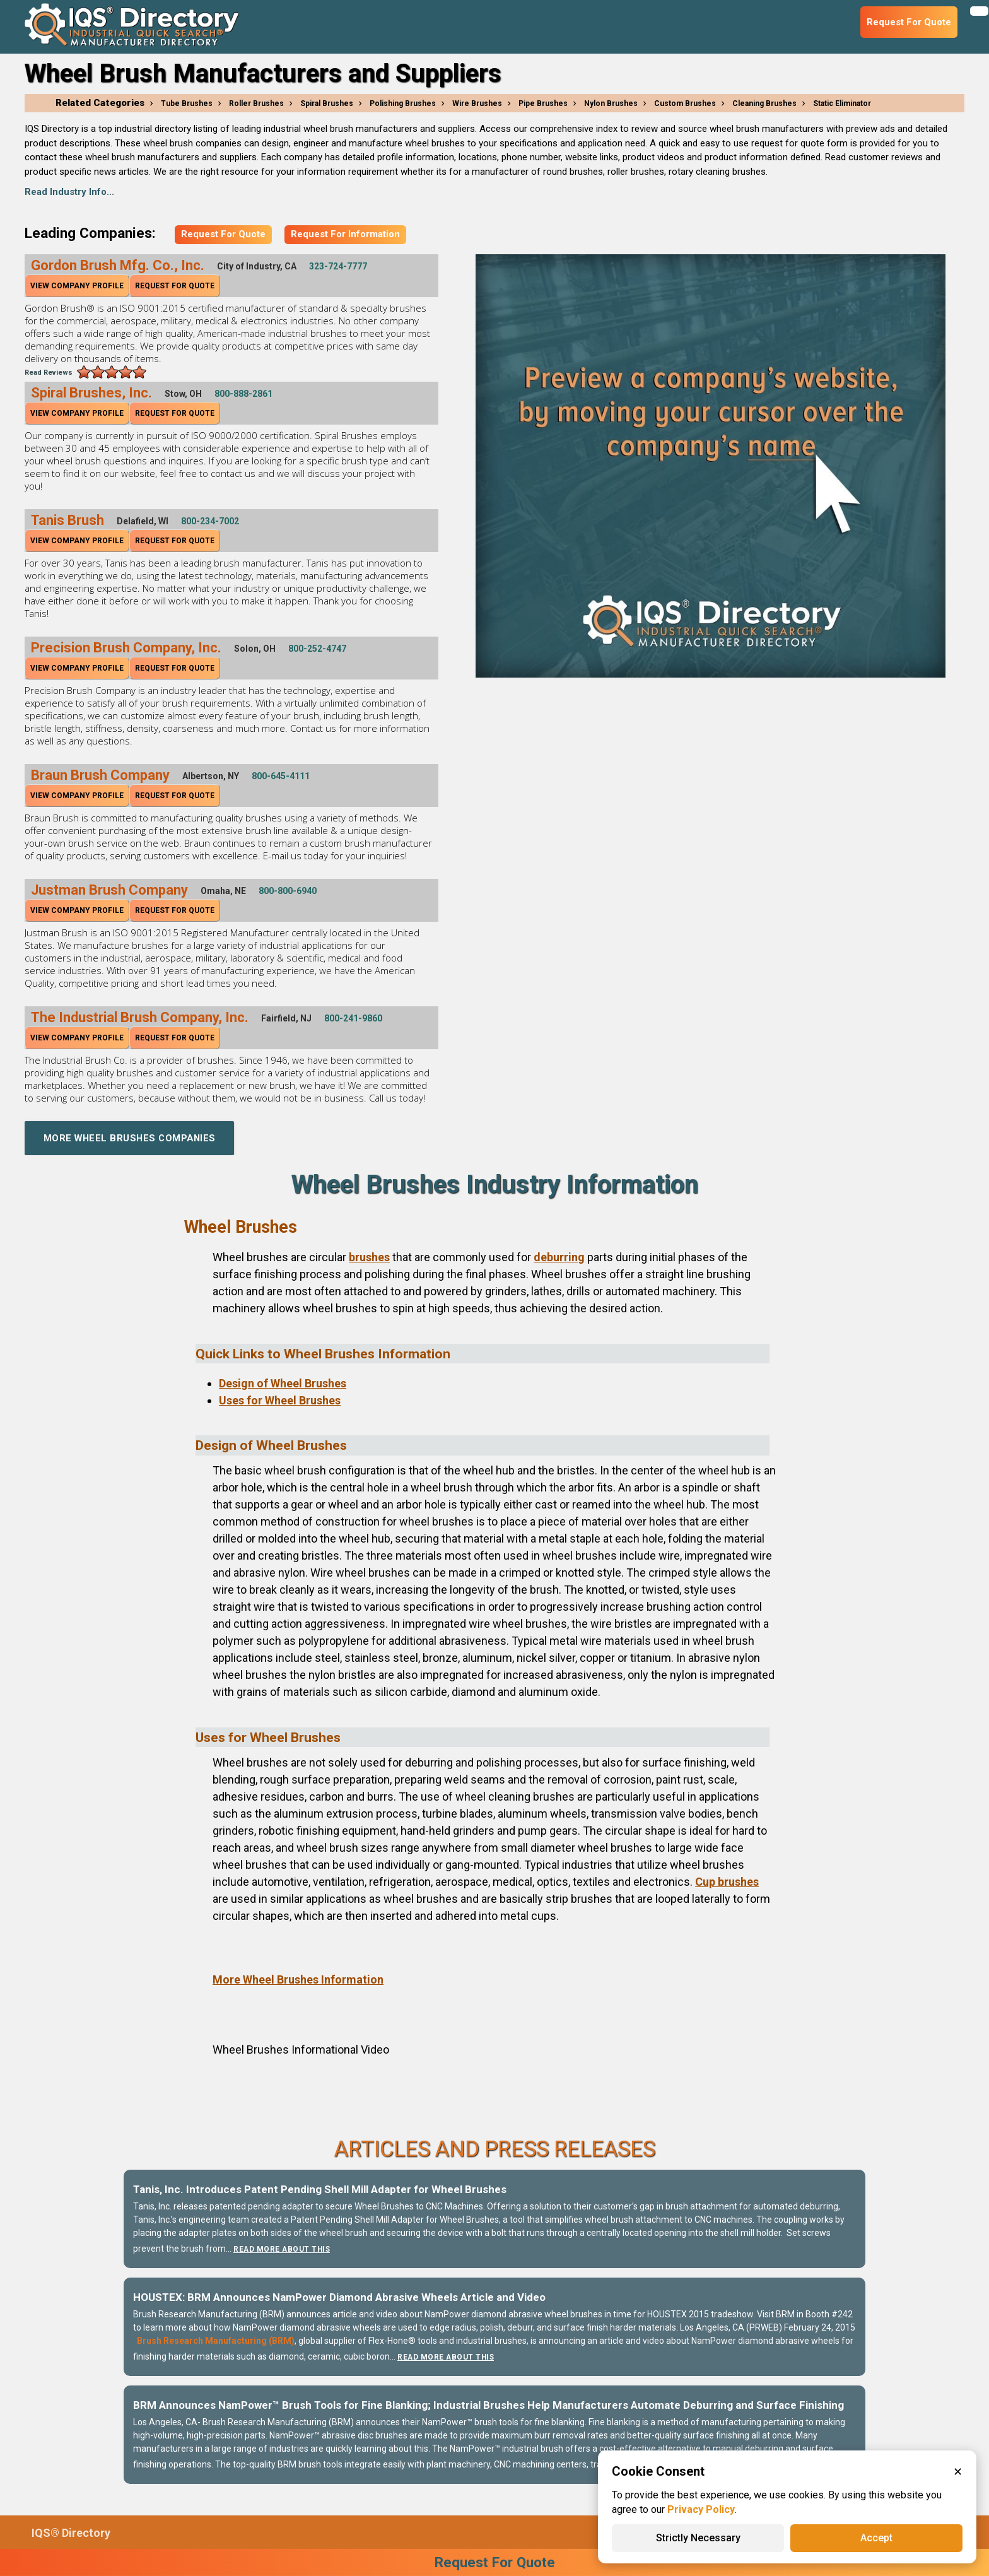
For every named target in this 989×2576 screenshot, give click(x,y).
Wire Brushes (477, 103)
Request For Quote (223, 234)
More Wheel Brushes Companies (132, 1138)
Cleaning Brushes (764, 103)
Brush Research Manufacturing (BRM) (216, 2341)
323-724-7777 (338, 266)
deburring (559, 1257)
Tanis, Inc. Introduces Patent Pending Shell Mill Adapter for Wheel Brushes (319, 2189)
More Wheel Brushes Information (298, 1979)
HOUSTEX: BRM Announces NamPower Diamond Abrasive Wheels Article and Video (339, 2297)
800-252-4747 (317, 649)
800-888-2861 (243, 394)
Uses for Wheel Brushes (280, 1400)
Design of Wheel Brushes (282, 1383)
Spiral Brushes (326, 103)
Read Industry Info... (69, 191)
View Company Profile (77, 285)
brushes (369, 1257)
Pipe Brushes (543, 103)
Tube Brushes (187, 103)
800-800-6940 (288, 891)
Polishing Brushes (403, 103)
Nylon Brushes (611, 103)
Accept (876, 2538)
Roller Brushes (256, 103)
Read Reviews (49, 372)
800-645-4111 (281, 776)
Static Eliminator (842, 103)
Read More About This (282, 2249)
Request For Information (345, 234)
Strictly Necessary (698, 2538)
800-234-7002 (210, 521)
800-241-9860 (353, 1018)
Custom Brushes (685, 103)
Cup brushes (727, 1881)
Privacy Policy (701, 2509)
